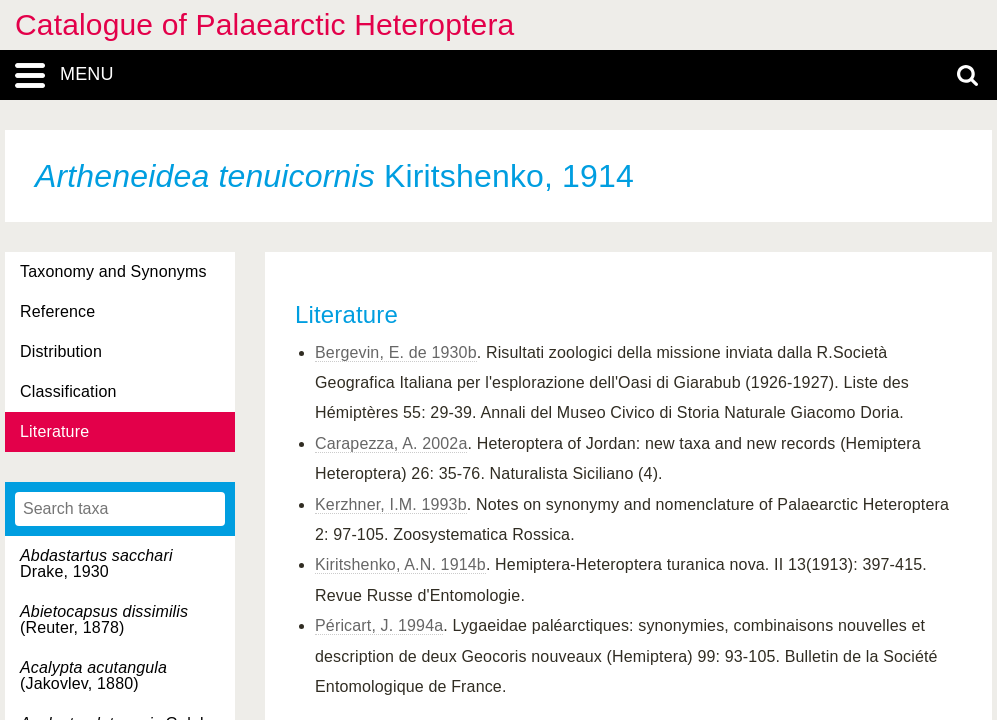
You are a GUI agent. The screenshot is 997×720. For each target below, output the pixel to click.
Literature (54, 431)
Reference (57, 311)
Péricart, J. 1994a (379, 625)
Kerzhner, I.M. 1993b (391, 504)
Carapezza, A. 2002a (391, 443)
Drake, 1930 (96, 563)
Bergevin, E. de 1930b (396, 352)
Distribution (61, 351)
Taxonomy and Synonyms (113, 271)
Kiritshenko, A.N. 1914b (400, 564)
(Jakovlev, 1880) (93, 675)
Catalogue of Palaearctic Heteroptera (264, 24)
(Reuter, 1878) (104, 619)
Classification (68, 391)
